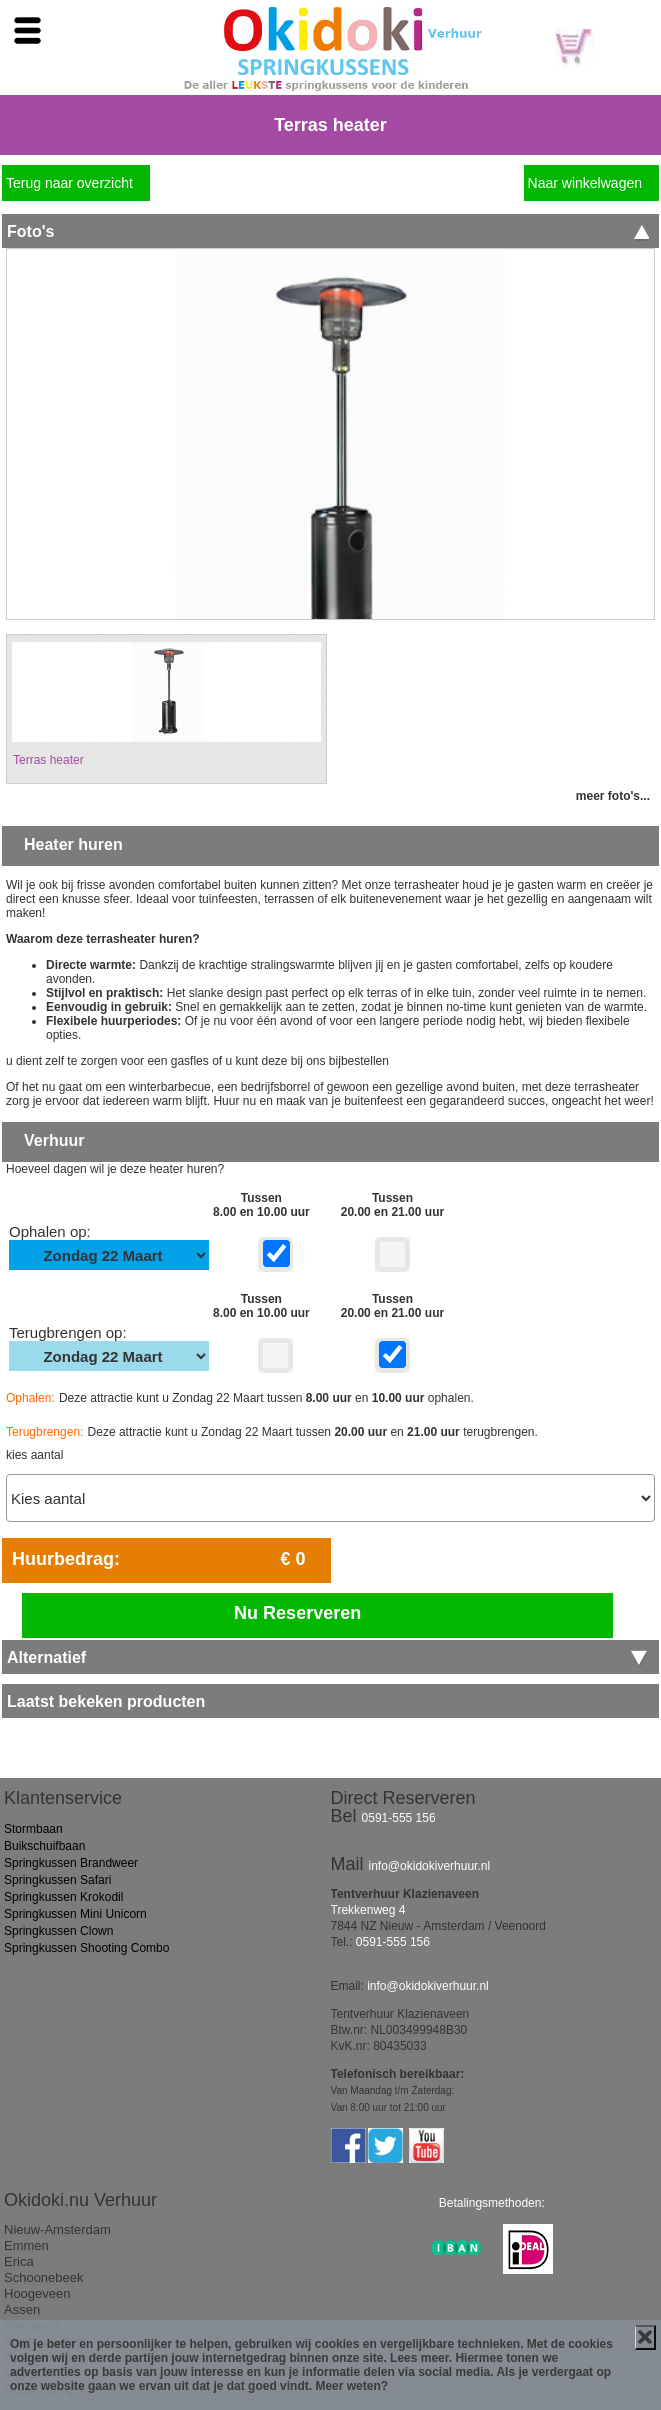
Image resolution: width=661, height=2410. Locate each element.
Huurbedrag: (66, 1559)
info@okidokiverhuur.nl (430, 1866)
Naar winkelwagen (585, 183)
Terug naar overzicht (69, 183)
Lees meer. (421, 2358)
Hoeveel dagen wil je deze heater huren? (115, 1169)
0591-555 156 (399, 1818)
